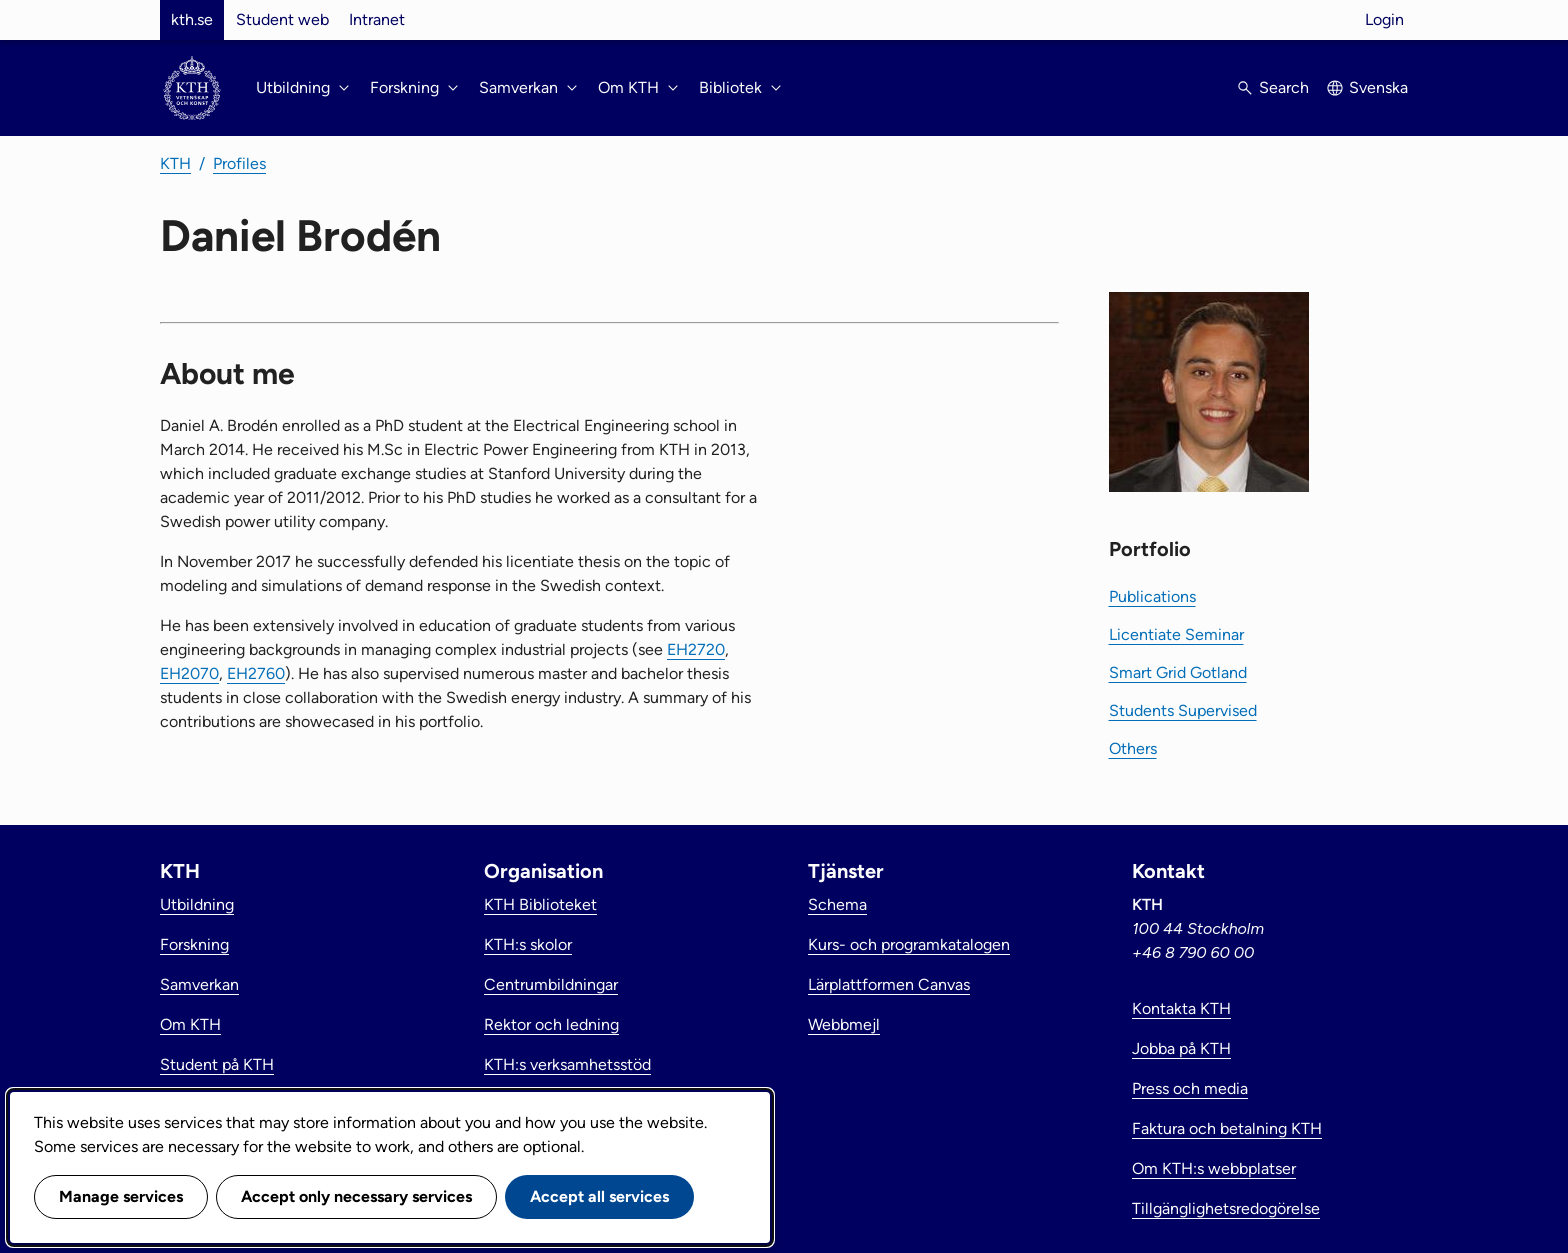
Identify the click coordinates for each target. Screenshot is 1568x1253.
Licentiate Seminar (1176, 634)
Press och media (1190, 1088)
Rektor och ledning (551, 1024)
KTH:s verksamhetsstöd (567, 1064)
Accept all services (599, 1196)
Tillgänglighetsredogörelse (1226, 1208)
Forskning (194, 944)
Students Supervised (1183, 710)
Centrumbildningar (551, 984)
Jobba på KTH (1181, 1048)
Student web (282, 19)
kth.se (192, 19)
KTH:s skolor (528, 944)
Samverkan (199, 984)
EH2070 (189, 673)
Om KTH (190, 1024)
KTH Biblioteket (540, 904)
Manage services (121, 1196)
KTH (175, 163)
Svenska (1378, 87)
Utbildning (197, 904)
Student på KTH (217, 1064)
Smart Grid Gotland (1178, 672)
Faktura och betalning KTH (1227, 1128)
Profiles (239, 163)
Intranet (377, 19)
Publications (1152, 596)
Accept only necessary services (356, 1196)
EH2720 (696, 649)
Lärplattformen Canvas (889, 984)
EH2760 (256, 673)
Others (1133, 748)
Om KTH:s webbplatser (1214, 1168)
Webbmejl (844, 1024)
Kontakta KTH (1181, 1008)
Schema (837, 904)
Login (1384, 19)
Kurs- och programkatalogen (909, 944)
